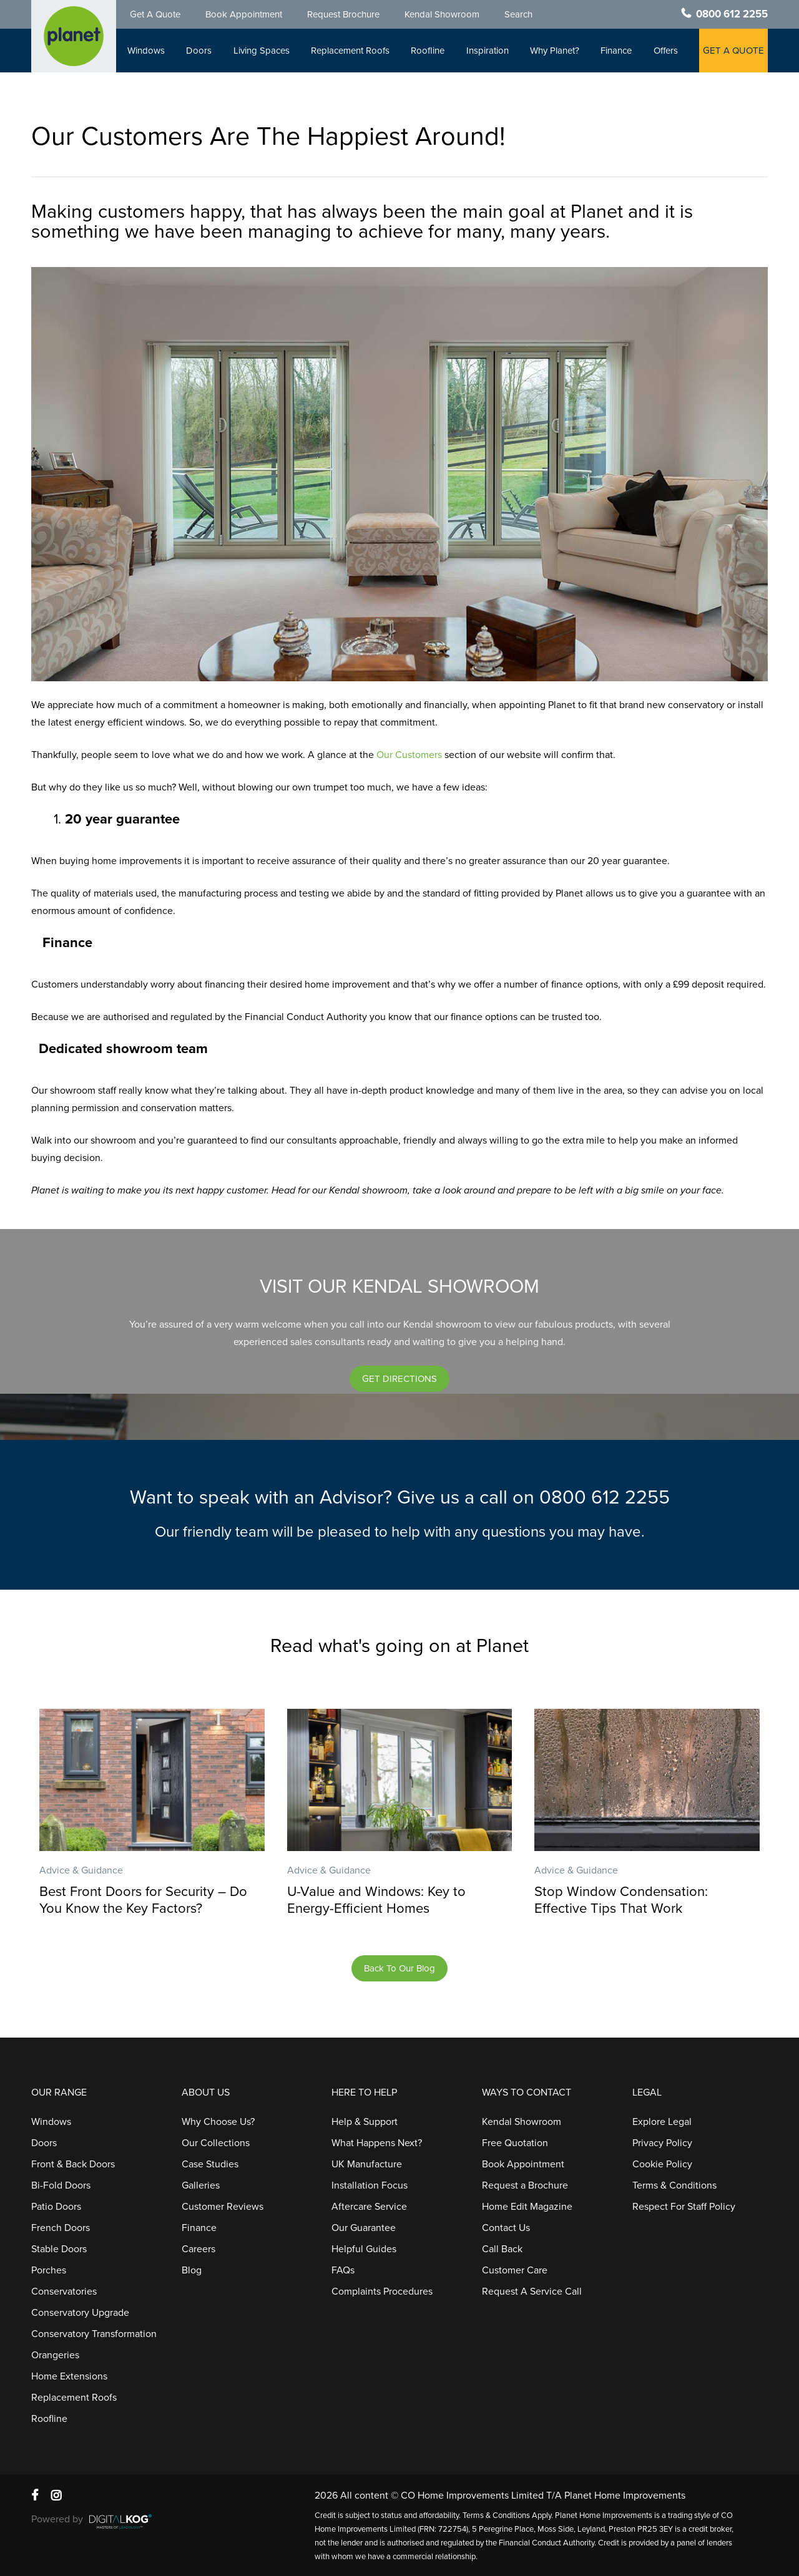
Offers (666, 50)
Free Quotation (515, 2143)
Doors (199, 50)
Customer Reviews (222, 2206)
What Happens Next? (376, 2143)
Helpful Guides (363, 2249)
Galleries (201, 2185)
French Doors (60, 2228)
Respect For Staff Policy (683, 2206)
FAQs (343, 2270)
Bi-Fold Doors (61, 2185)
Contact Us (506, 2228)
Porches (48, 2270)
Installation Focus (369, 2185)
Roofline (427, 50)
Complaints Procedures (382, 2291)
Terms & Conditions (674, 2185)
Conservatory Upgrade (80, 2312)
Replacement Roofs (350, 50)
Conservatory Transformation (94, 2334)
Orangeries (55, 2355)
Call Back (502, 2249)
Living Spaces (261, 50)
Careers (198, 2249)
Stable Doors (59, 2249)
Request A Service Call (532, 2291)
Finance (616, 50)
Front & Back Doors (73, 2164)
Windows (146, 50)
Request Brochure (343, 14)
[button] (399, 1379)
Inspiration (487, 50)
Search (518, 14)
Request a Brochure (525, 2185)
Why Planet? (554, 50)
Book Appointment (243, 14)
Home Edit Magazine (527, 2206)
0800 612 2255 (732, 14)
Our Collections (216, 2143)
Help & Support (364, 2122)
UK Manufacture (366, 2164)
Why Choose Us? (218, 2122)
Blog (192, 2270)
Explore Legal (662, 2122)
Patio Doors (56, 2206)
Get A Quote (155, 14)
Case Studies (210, 2164)
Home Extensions (69, 2376)
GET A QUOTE (733, 50)
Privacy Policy (662, 2143)
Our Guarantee (363, 2228)
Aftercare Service (369, 2206)
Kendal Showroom (441, 14)
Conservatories (64, 2291)
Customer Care (514, 2270)
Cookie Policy (662, 2164)
